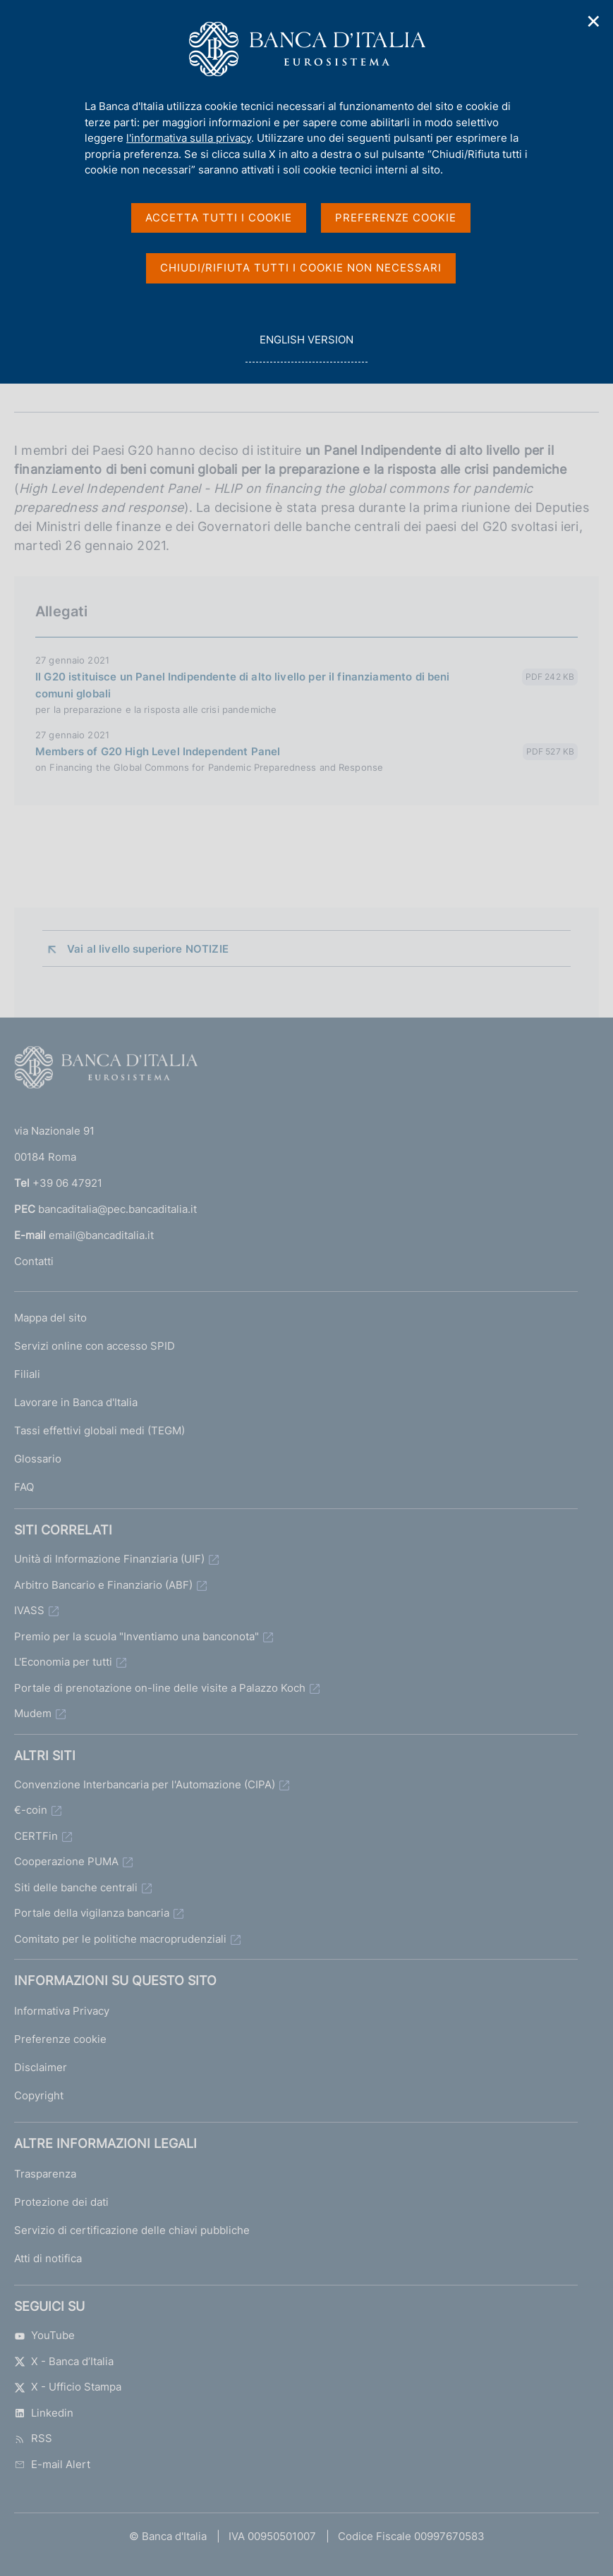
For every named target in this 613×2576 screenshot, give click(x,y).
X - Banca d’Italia (64, 2361)
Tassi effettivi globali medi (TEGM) (99, 1430)
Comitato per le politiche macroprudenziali (120, 1939)
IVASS (29, 1610)
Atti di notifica (48, 2258)
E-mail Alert (52, 2464)
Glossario (37, 1458)
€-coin (30, 1810)
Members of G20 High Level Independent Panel (157, 751)
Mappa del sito (50, 1317)
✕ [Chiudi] (593, 21)
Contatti (34, 1261)
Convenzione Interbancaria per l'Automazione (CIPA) (144, 1784)
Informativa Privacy (61, 2011)
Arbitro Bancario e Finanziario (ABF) (103, 1585)
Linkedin (43, 2412)
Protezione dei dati (61, 2202)
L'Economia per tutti (63, 1661)
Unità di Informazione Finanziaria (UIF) (109, 1558)
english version (306, 347)
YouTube (44, 2335)
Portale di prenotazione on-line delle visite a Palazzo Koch (159, 1688)
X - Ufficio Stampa (67, 2386)
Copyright (38, 2095)
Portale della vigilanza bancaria (91, 1912)
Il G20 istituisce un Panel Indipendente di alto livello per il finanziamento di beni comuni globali (242, 685)
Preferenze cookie (60, 2039)
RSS (33, 2438)
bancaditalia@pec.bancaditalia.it (117, 1209)
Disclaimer (40, 2067)
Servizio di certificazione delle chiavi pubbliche (132, 2230)
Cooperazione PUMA (66, 1861)
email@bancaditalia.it (101, 1235)
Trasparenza (45, 2173)
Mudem (32, 1713)
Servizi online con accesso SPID (94, 1346)
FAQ (24, 1487)
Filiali (27, 1374)
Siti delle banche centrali (76, 1887)
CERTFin (36, 1836)
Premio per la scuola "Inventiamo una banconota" (136, 1636)
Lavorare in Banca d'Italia (76, 1402)
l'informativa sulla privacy (188, 138)
